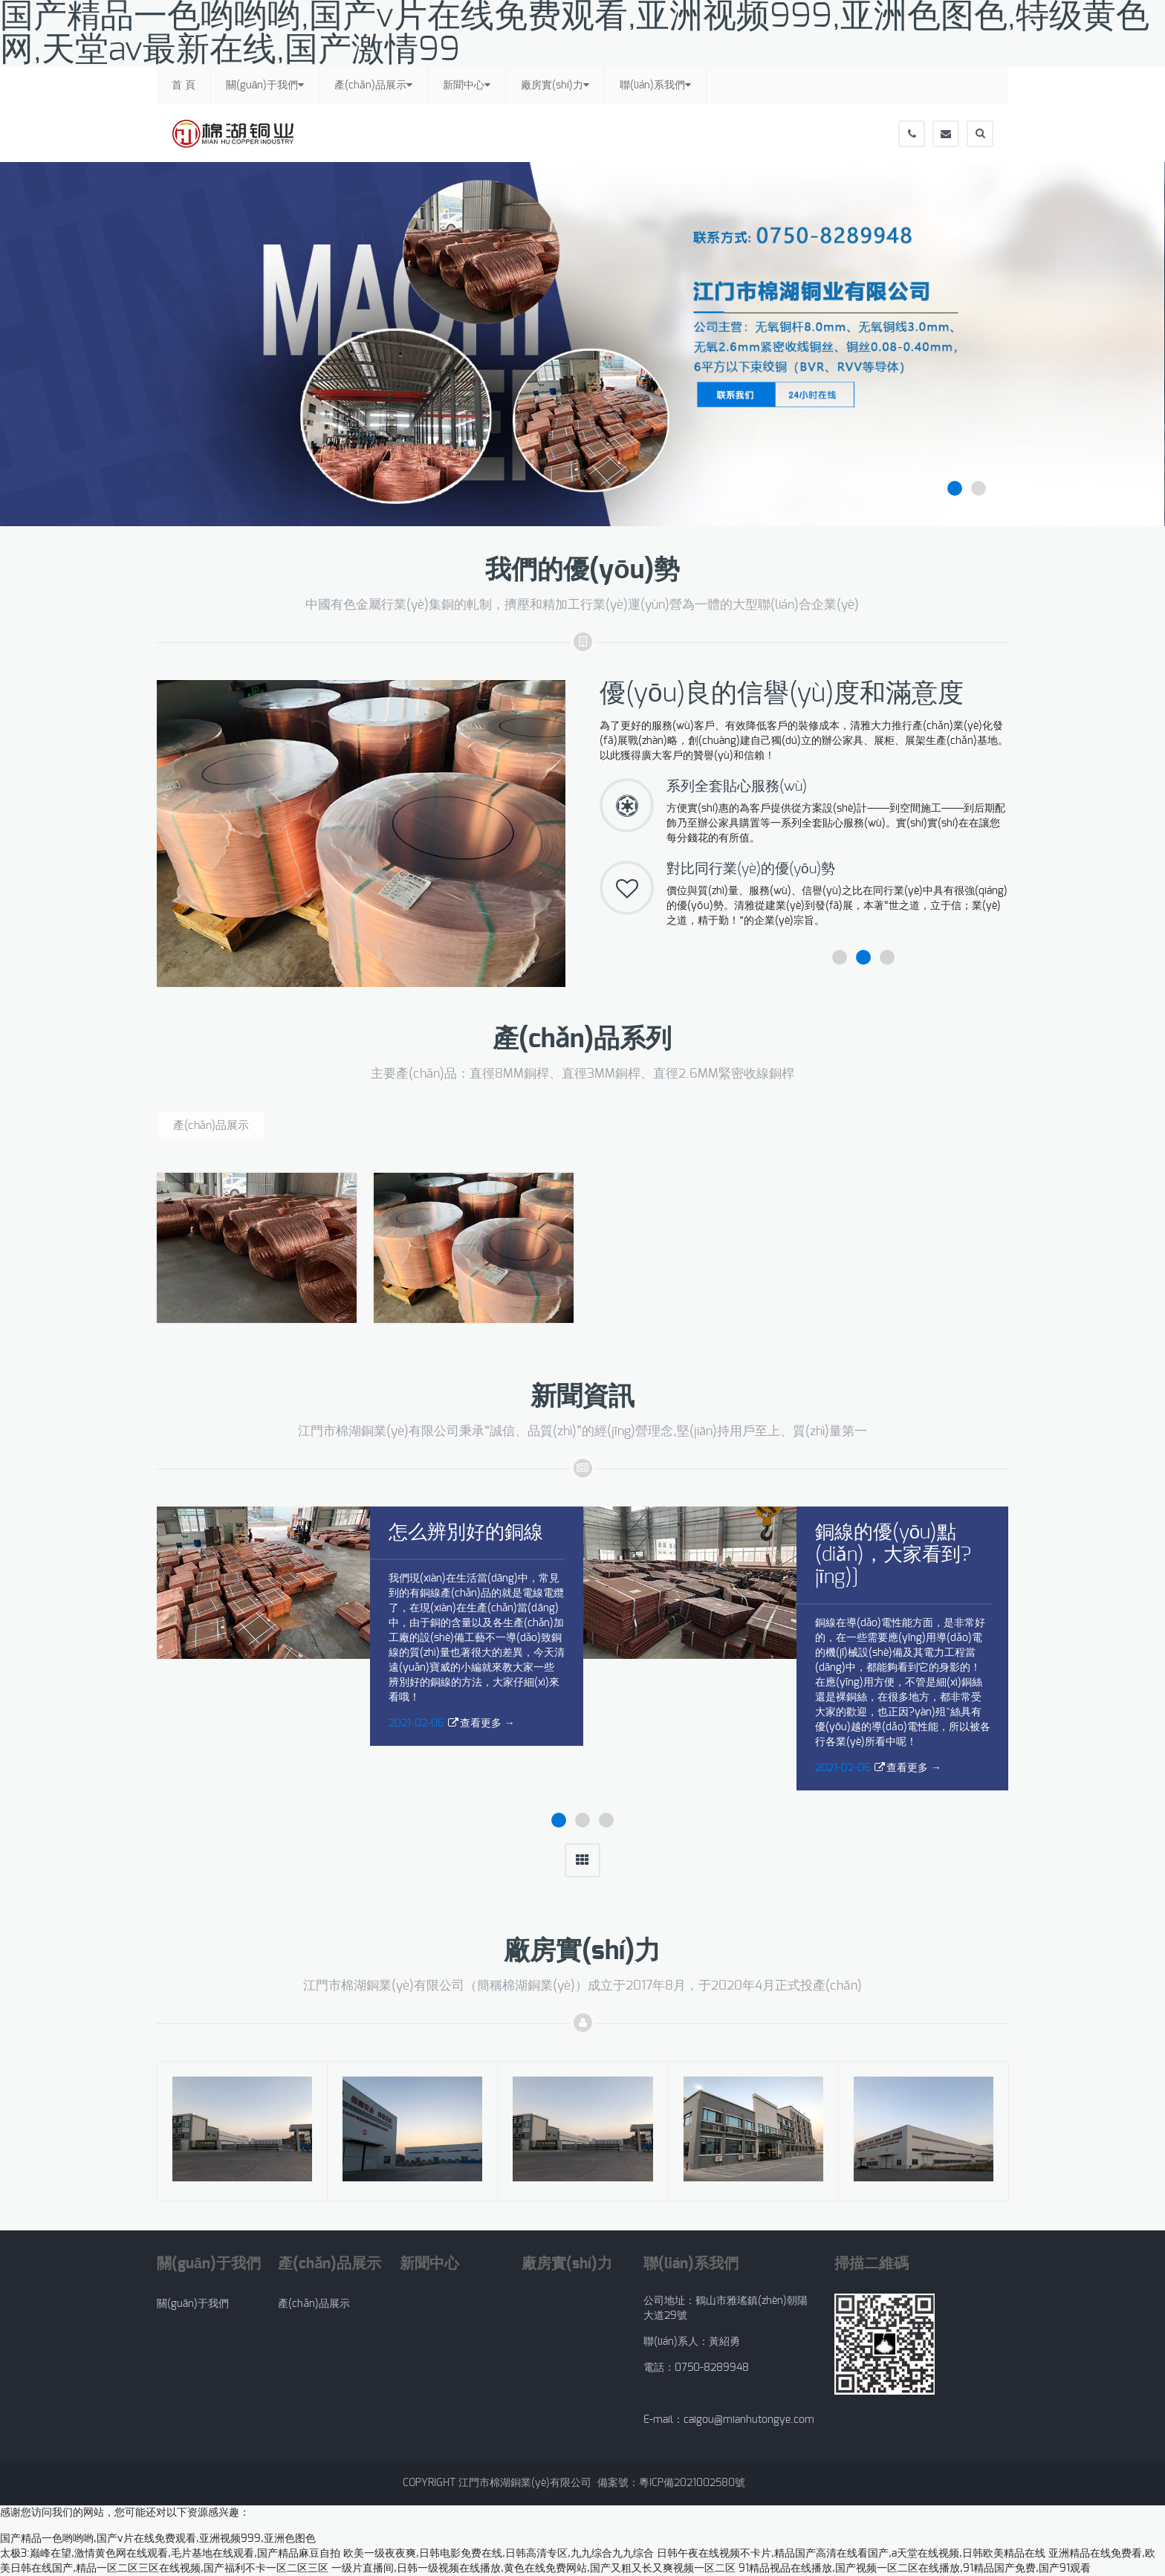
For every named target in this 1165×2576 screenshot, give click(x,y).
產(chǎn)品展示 (373, 85)
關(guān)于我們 (265, 85)
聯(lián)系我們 (655, 85)
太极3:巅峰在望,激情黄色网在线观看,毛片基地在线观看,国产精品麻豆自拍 (170, 2554)
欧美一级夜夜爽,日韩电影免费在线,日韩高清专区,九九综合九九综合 (498, 2554)
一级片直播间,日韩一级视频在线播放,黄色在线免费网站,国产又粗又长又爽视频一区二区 (533, 2568)
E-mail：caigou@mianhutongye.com (728, 2420)
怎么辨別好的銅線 (466, 1532)
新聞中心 (466, 85)
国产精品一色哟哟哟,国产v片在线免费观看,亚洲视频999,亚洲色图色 (158, 2539)
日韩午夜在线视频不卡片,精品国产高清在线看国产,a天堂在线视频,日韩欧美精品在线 (851, 2554)
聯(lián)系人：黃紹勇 (691, 2342)
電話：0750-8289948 (699, 2368)
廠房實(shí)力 (555, 85)
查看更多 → (487, 1723)
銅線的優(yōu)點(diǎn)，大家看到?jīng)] (893, 1555)
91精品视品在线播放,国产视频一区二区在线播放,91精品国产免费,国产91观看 (915, 2568)
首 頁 (183, 85)
